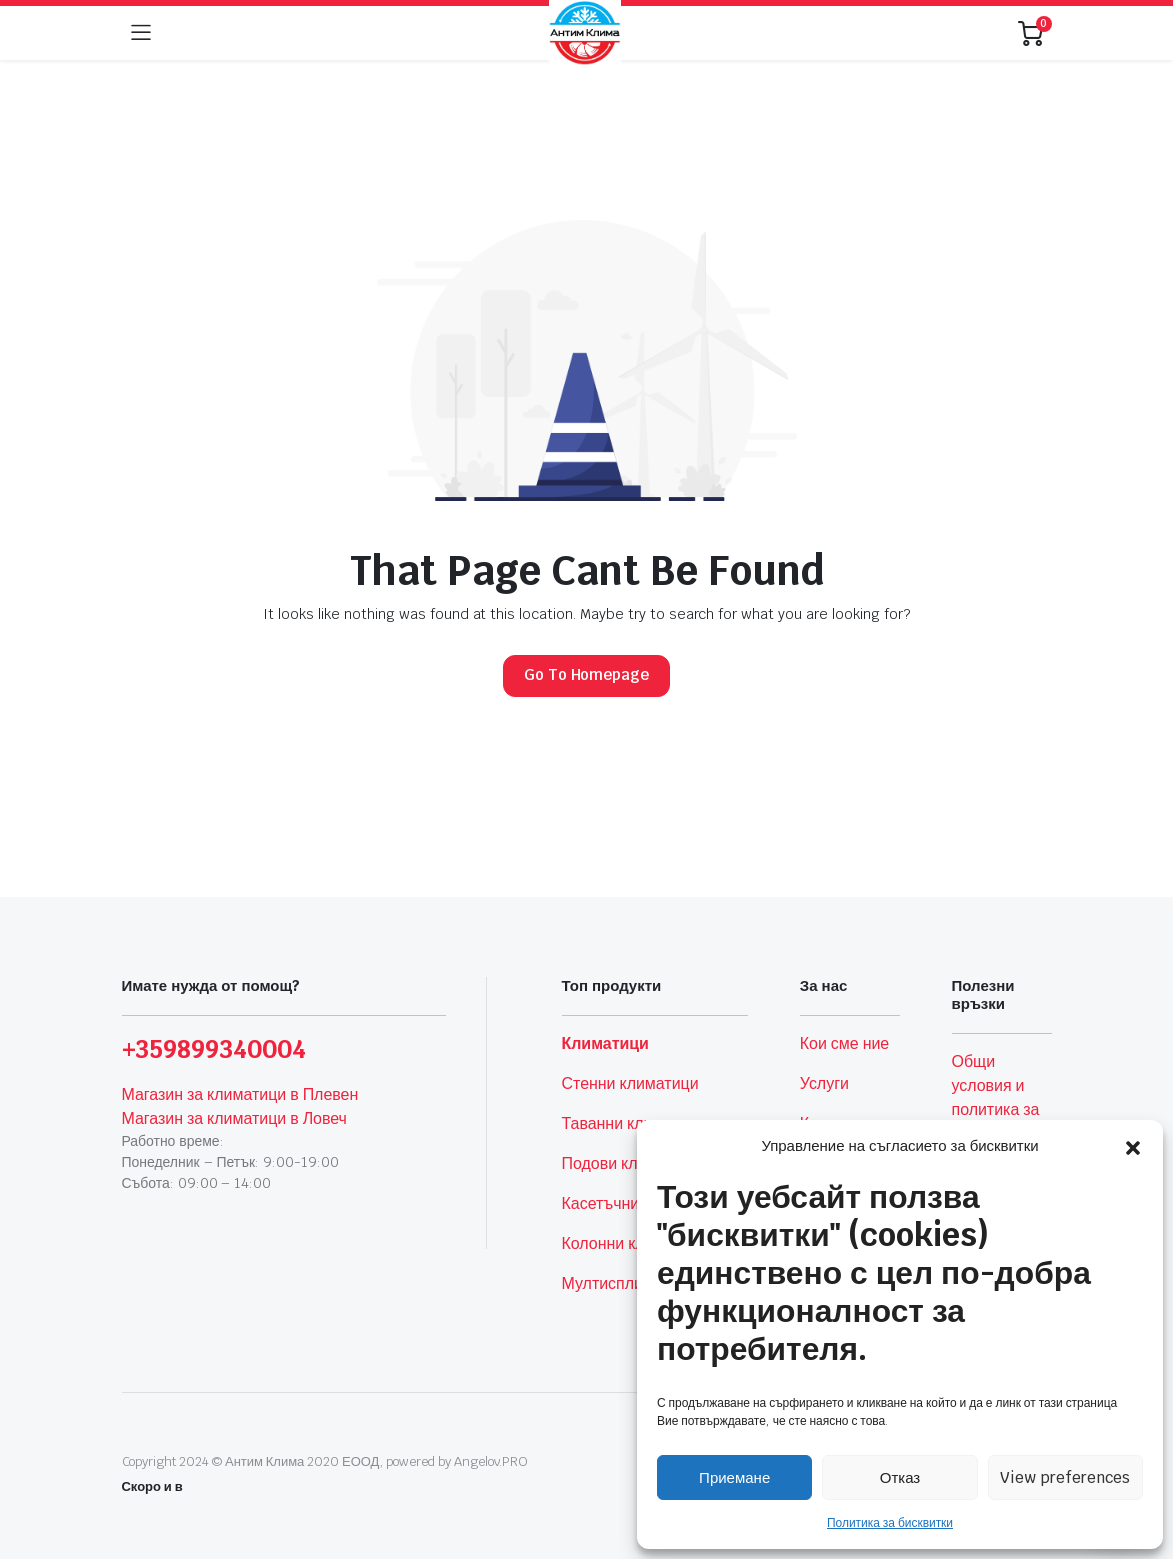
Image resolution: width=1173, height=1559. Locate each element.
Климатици (605, 1043)
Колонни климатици (635, 1243)
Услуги (824, 1083)
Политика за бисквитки (890, 1523)
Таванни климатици (634, 1123)
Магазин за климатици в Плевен (240, 1094)
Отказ (900, 1477)
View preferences (1065, 1477)
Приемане (734, 1477)
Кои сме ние (844, 1043)
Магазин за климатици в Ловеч (234, 1118)
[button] (1133, 1146)
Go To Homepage (587, 674)
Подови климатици (631, 1163)
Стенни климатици (630, 1083)
